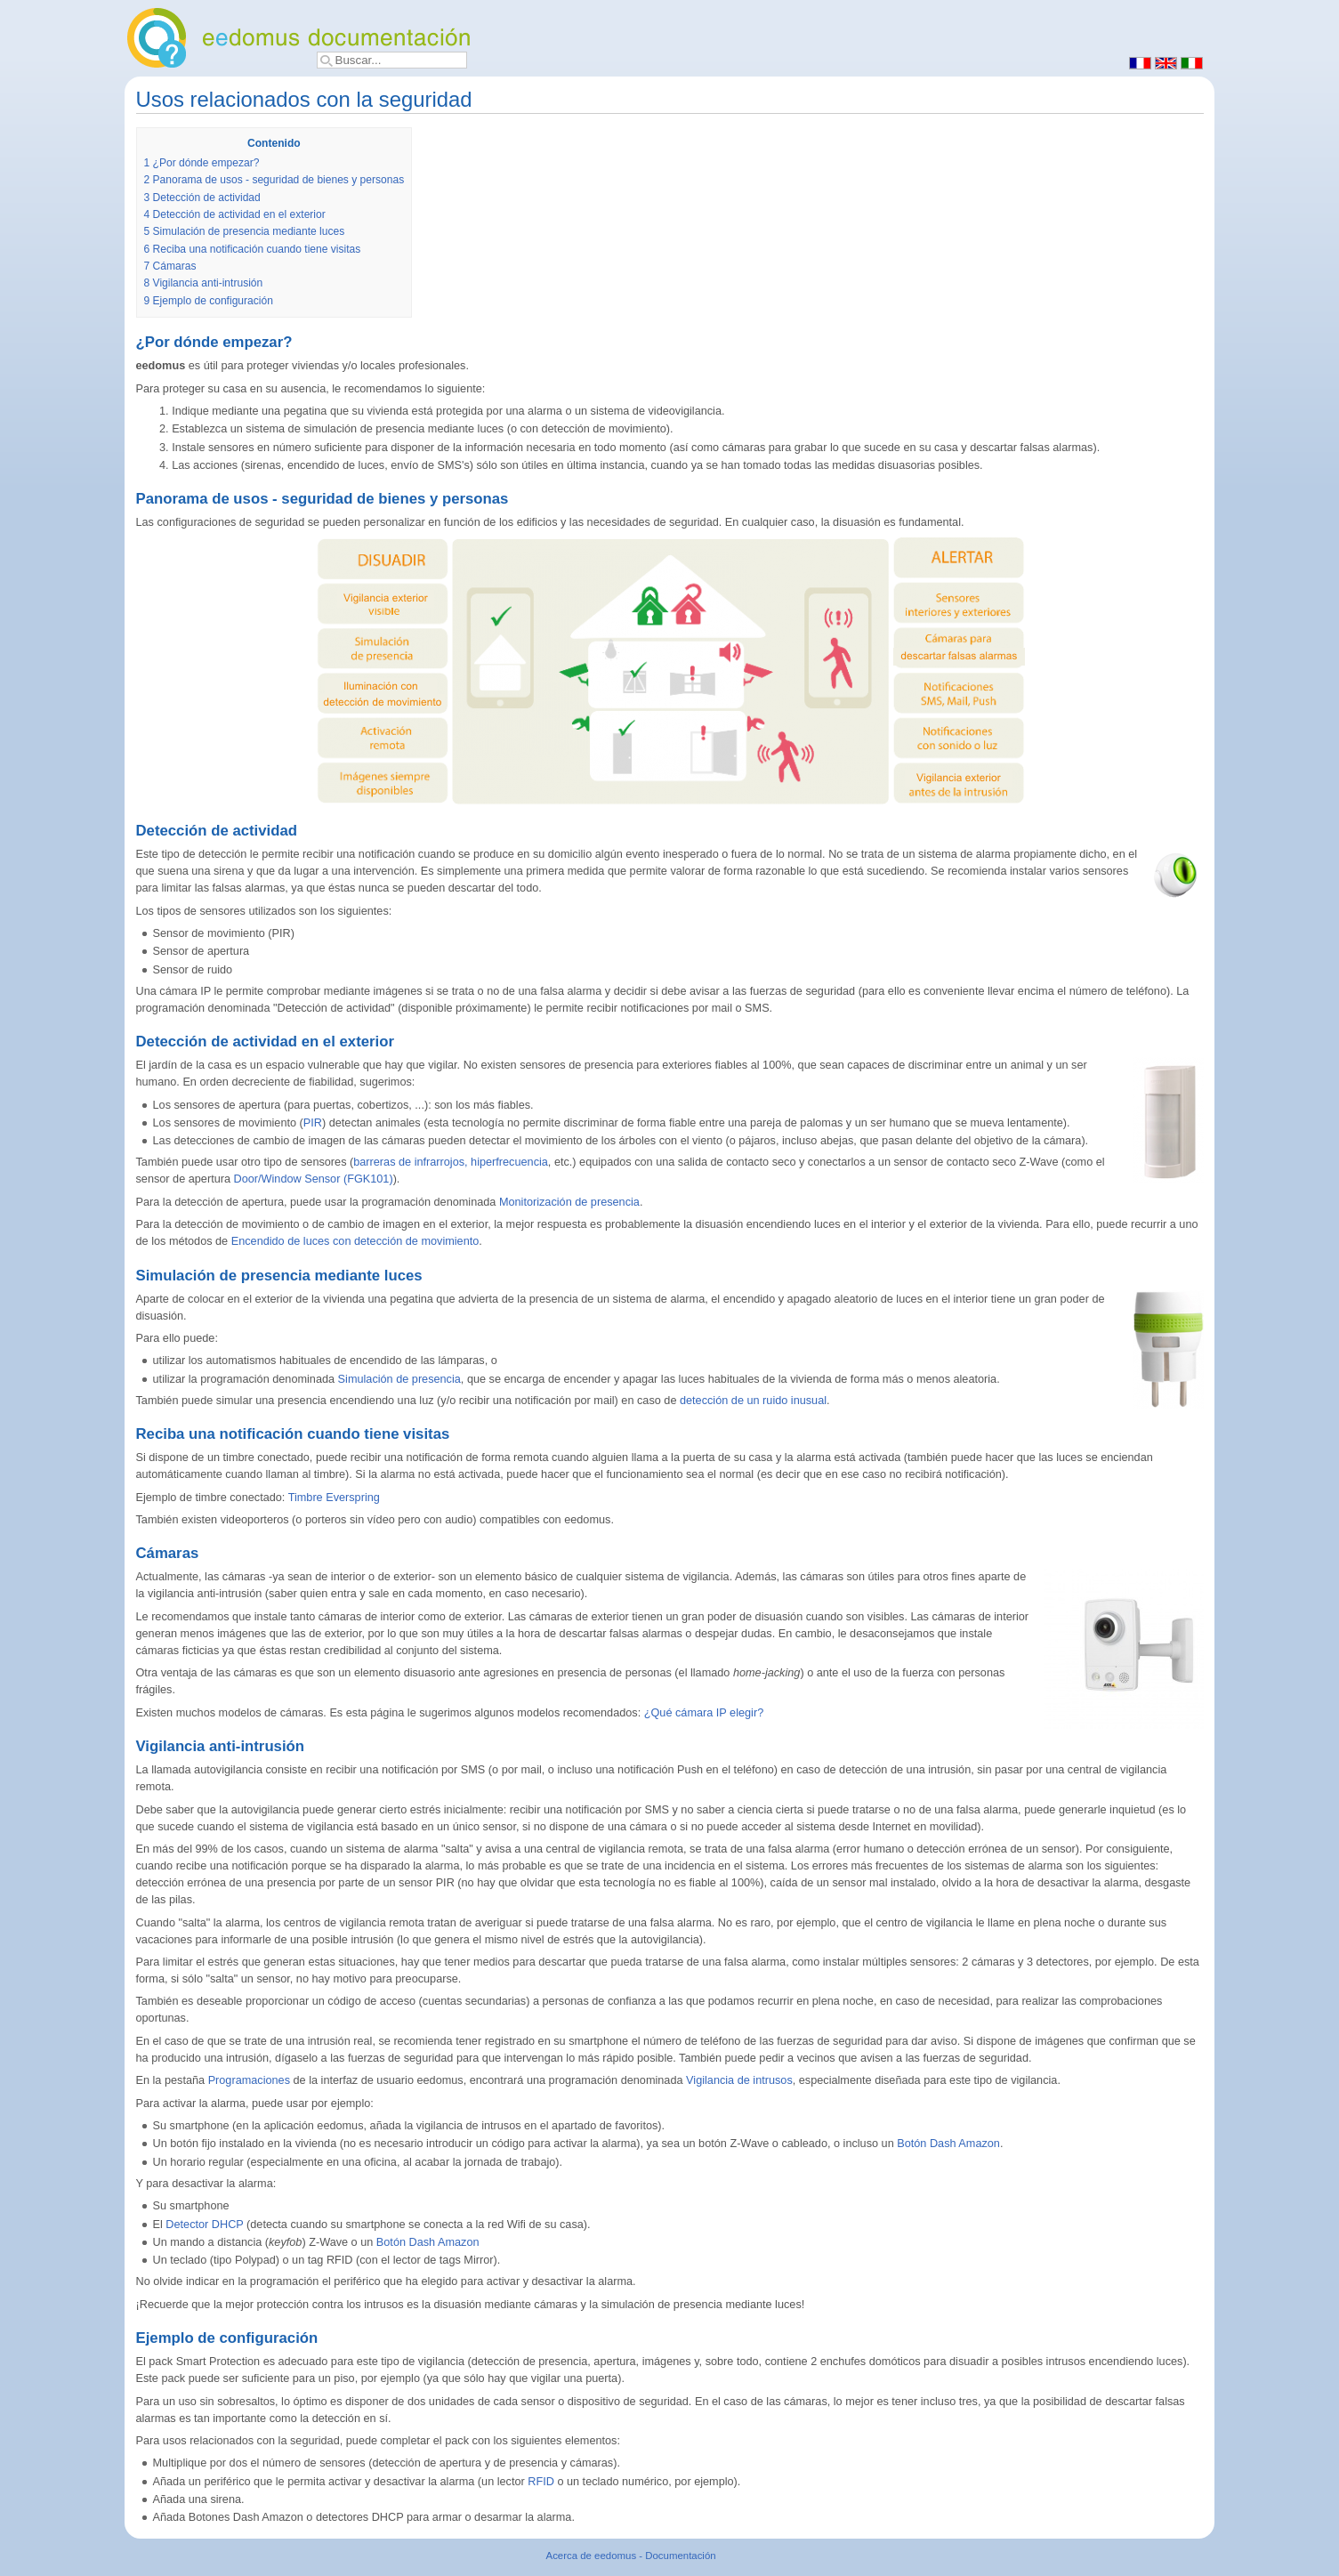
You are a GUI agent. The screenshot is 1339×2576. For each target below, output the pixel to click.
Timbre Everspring (334, 1497)
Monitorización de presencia (569, 1202)
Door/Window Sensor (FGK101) (313, 1179)
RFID (541, 2481)
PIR (312, 1123)
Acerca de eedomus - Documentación (631, 2555)
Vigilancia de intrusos (739, 2080)
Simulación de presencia (399, 1379)
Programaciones (249, 2080)
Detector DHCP (204, 2224)
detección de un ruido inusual (753, 1400)
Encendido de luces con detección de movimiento (355, 1241)
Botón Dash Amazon (948, 2143)
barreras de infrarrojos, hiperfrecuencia (450, 1162)
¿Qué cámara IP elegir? (703, 1713)
